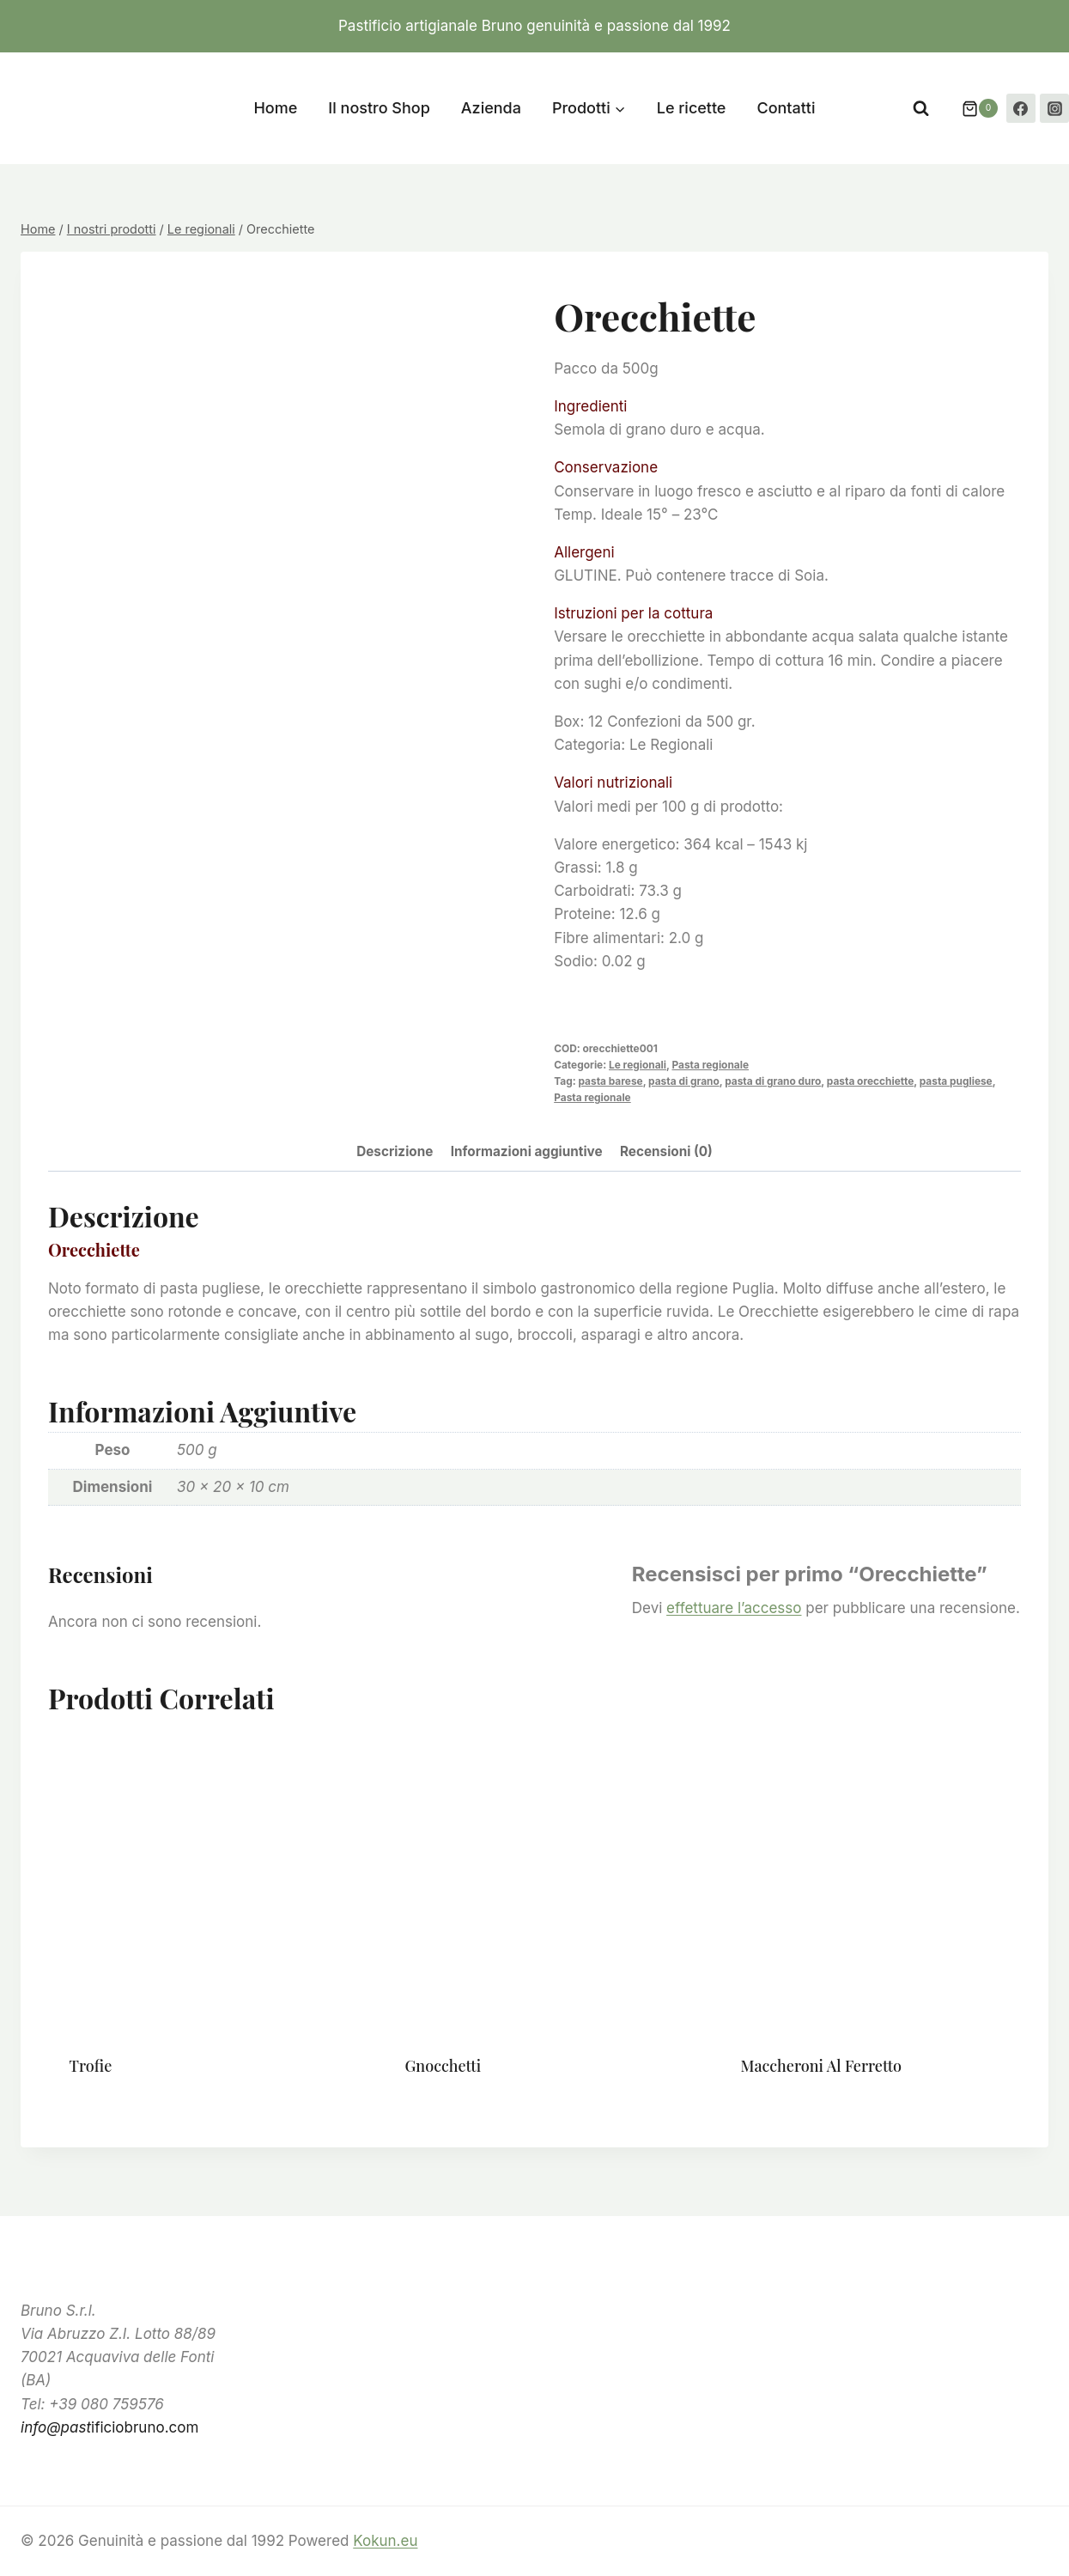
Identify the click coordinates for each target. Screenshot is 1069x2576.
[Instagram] (1054, 108)
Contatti (785, 108)
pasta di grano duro (773, 1081)
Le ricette (691, 108)
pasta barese (610, 1081)
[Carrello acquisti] (971, 108)
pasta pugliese (956, 1081)
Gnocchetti (443, 2065)
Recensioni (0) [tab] (666, 1151)
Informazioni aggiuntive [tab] (527, 1151)
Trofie (91, 2065)
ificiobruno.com (109, 2427)
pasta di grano (684, 1081)
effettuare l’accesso (733, 1608)
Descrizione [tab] (394, 1151)
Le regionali (637, 1064)
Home (275, 108)
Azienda (491, 108)
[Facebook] (1021, 108)
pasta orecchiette (870, 1081)
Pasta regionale (710, 1064)
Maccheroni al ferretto (821, 2065)
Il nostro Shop (379, 108)
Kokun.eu (385, 2540)
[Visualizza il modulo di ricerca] (921, 109)
